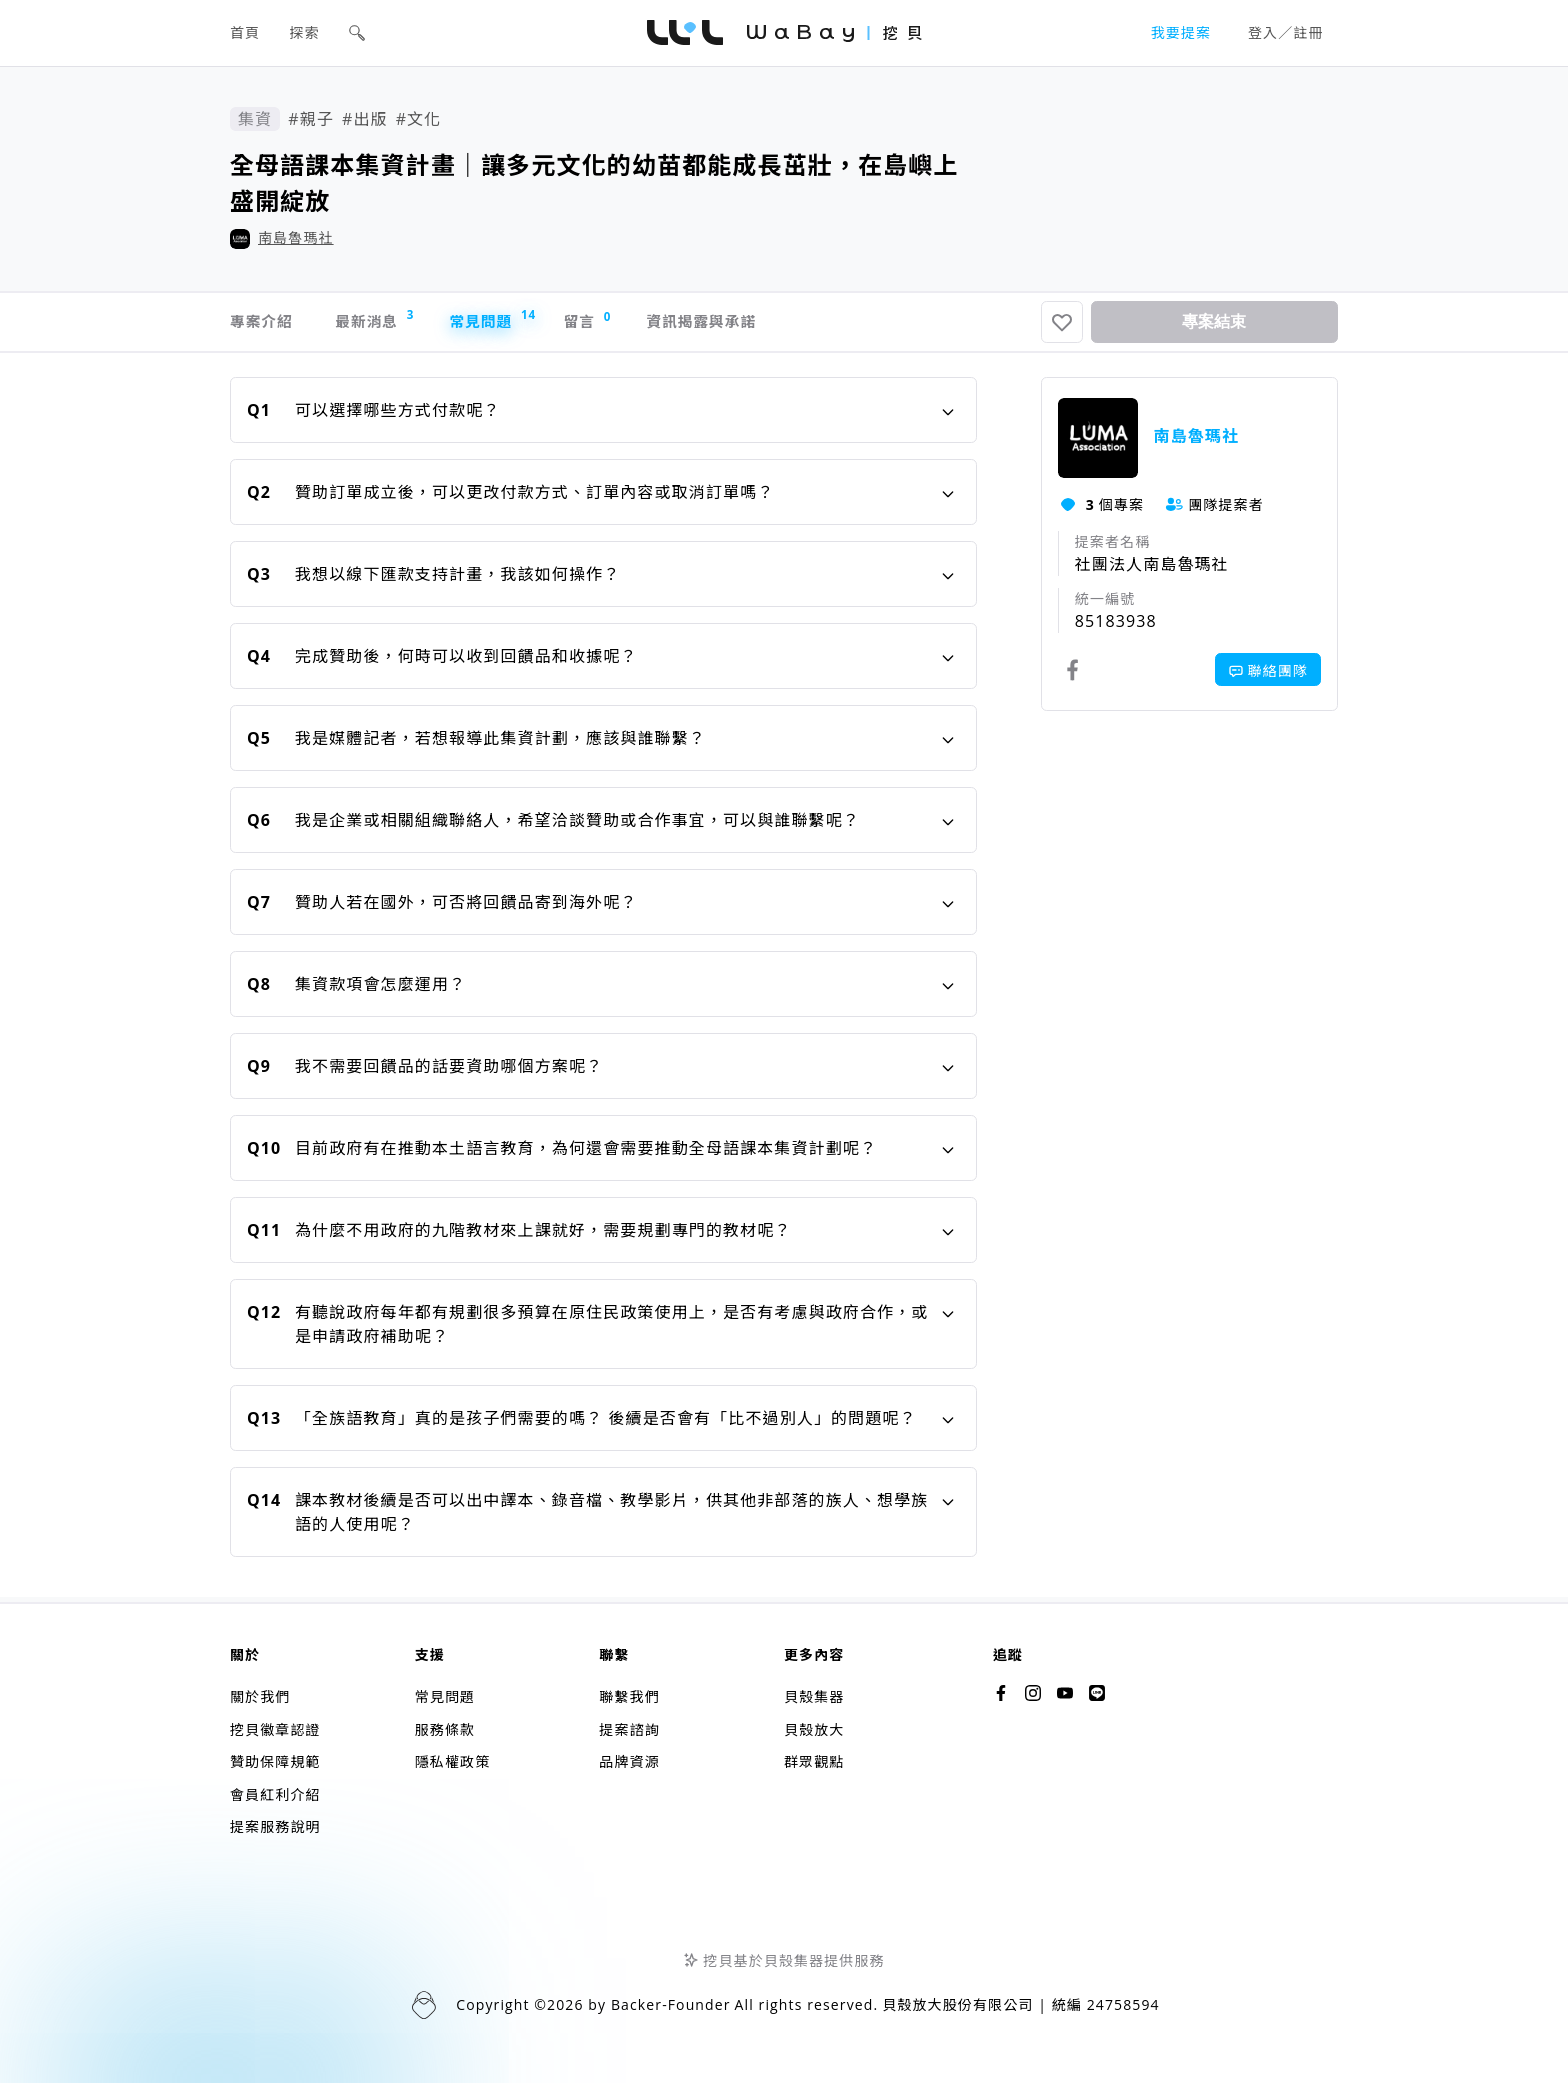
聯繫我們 (629, 1697)
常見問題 (525, 322)
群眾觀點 (814, 1762)
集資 (255, 119)
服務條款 (445, 1729)
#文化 (419, 119)
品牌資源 (629, 1762)
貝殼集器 (814, 1697)
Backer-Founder (671, 2005)
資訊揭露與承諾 (766, 325)
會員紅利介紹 (275, 1794)
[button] (357, 33)
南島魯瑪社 (296, 237)
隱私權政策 (453, 1762)
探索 (305, 32)
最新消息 (393, 322)
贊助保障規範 (275, 1762)
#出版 (365, 119)
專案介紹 (264, 325)
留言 (635, 324)
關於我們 (260, 1697)
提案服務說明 (275, 1827)
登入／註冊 (1286, 32)
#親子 (311, 119)
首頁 (245, 32)
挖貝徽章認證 (275, 1729)
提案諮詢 (629, 1729)
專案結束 (1214, 324)
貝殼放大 (814, 1729)
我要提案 (1181, 32)
